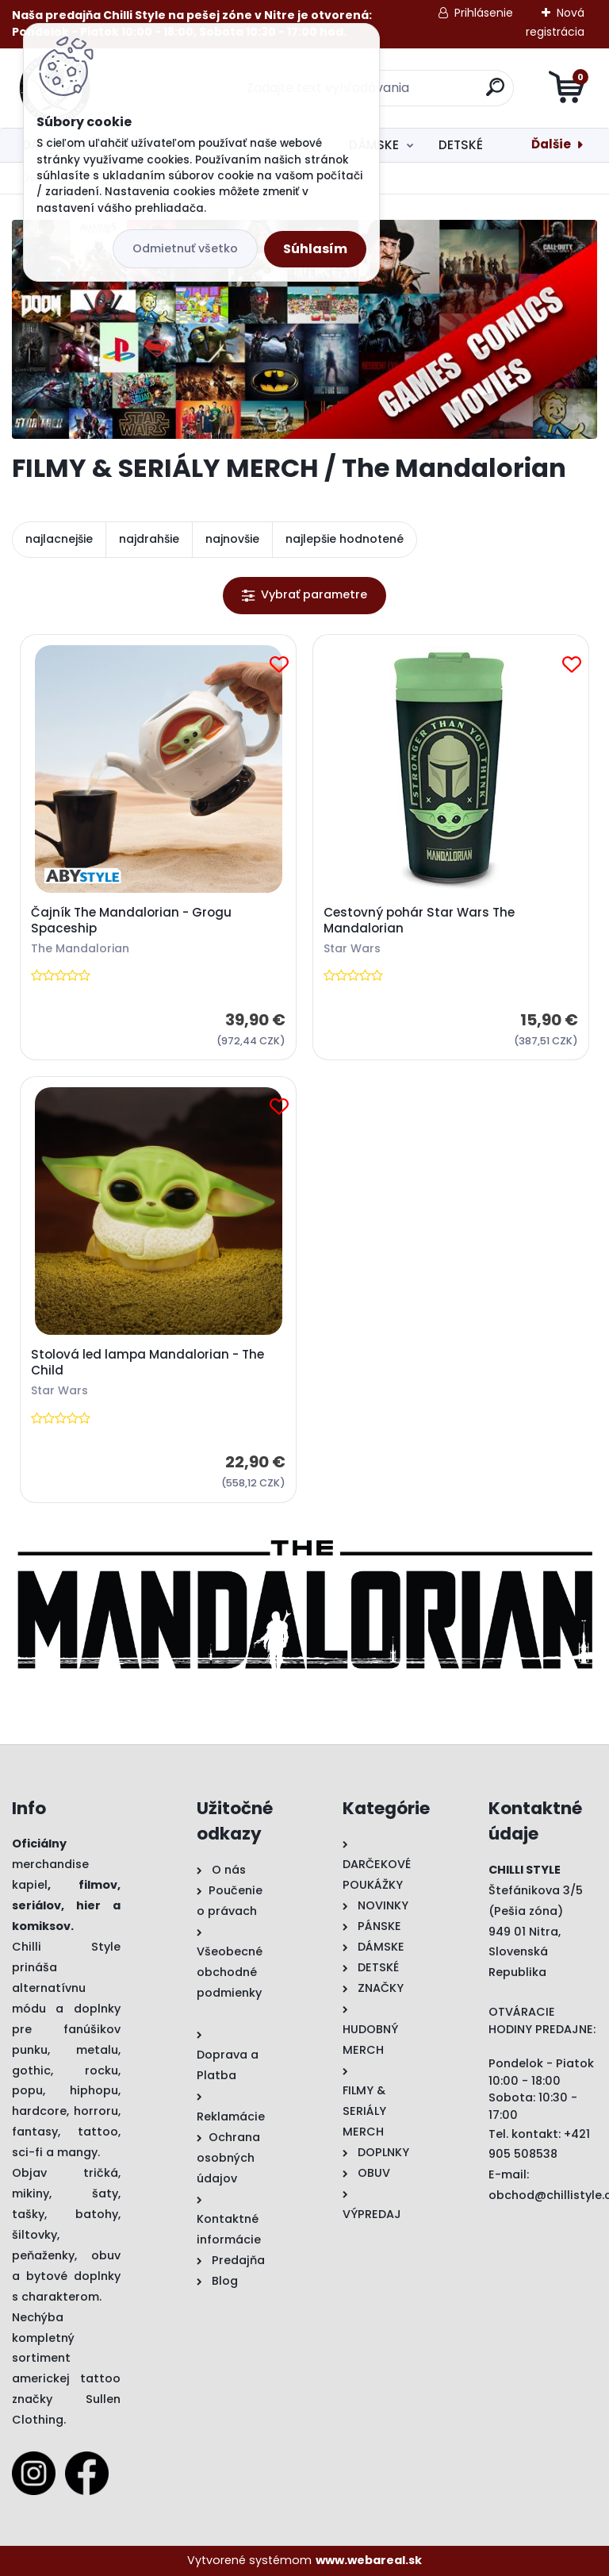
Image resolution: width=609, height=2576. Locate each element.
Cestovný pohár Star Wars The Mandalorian (419, 920)
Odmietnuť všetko (185, 248)
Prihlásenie (483, 13)
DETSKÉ (461, 144)
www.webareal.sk (369, 2560)
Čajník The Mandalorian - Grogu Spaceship (131, 920)
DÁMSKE (374, 144)
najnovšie (232, 539)
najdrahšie (149, 539)
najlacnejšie (59, 539)
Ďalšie (551, 144)
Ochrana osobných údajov (228, 2157)
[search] (495, 93)
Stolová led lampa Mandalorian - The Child (147, 1362)
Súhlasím (315, 249)
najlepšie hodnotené (344, 539)
